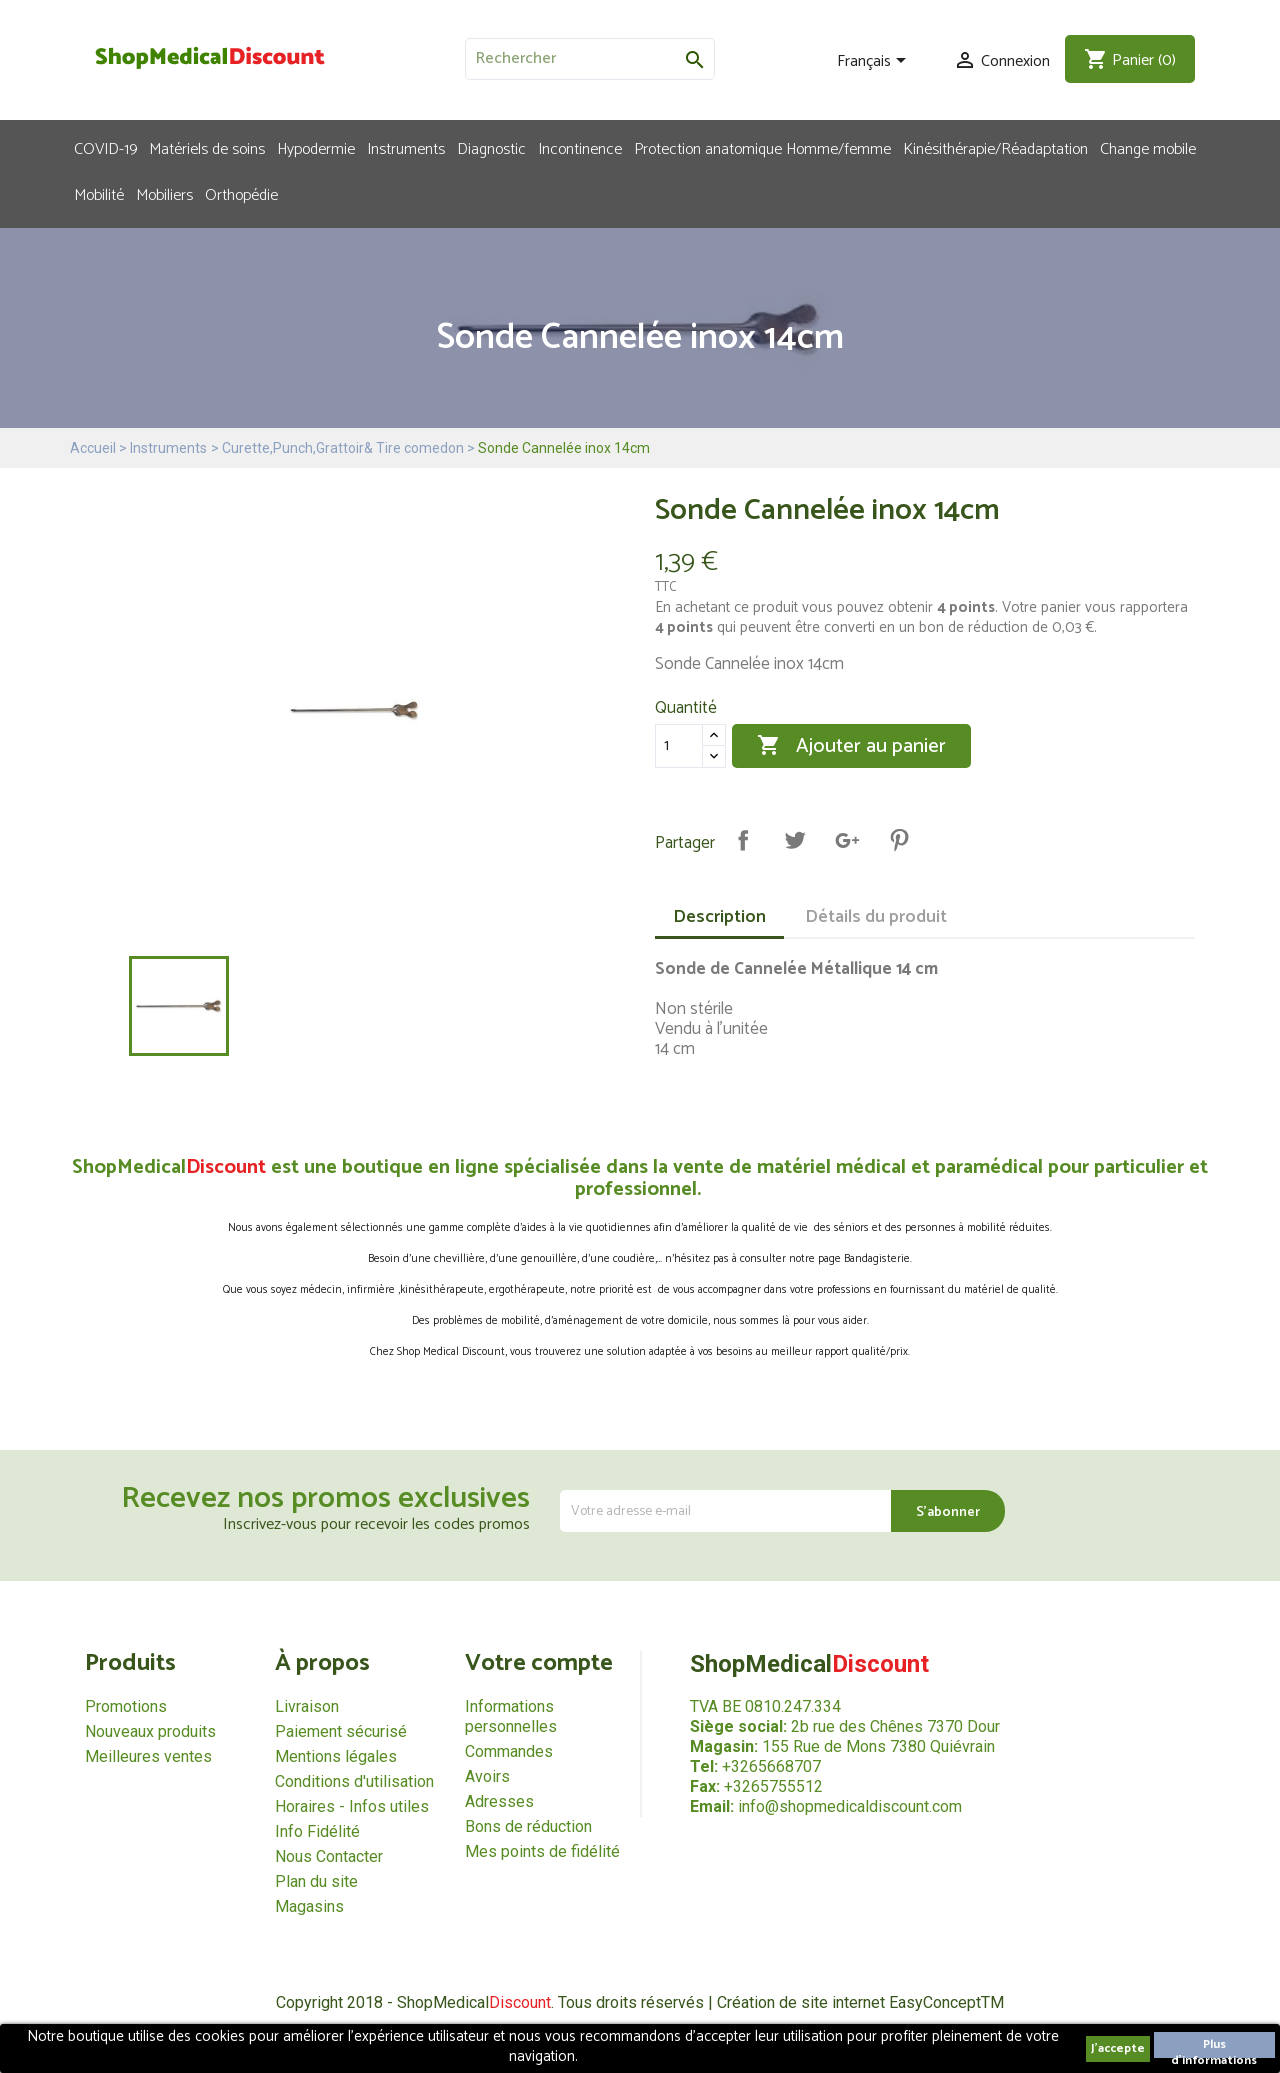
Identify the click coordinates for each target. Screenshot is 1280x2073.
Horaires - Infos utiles (352, 1806)
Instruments (406, 148)
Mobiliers (164, 194)
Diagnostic (491, 148)
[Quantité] (679, 746)
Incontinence (580, 148)
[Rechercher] (590, 59)
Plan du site (316, 1881)
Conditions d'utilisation (354, 1781)
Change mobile (1148, 148)
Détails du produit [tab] (876, 917)
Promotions (126, 1706)
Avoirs (487, 1776)
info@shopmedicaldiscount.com (850, 1806)
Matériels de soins (207, 148)
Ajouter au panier (851, 746)
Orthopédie (241, 194)
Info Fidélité (317, 1831)
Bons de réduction (528, 1826)
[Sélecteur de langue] (875, 62)
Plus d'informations (1214, 2046)
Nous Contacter (329, 1856)
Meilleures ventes (148, 1756)
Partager (743, 840)
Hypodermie (316, 148)
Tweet (795, 840)
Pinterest (899, 840)
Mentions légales (336, 1756)
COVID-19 (105, 148)
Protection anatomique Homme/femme (762, 148)
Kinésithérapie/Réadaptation (995, 148)
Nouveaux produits (150, 1731)
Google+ (847, 840)
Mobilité (99, 194)
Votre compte (539, 1663)
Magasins (309, 1906)
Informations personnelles (511, 1716)
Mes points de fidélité (542, 1851)
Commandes (509, 1751)
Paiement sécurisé (341, 1731)
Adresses (499, 1801)
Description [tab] (719, 917)
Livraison (307, 1706)
